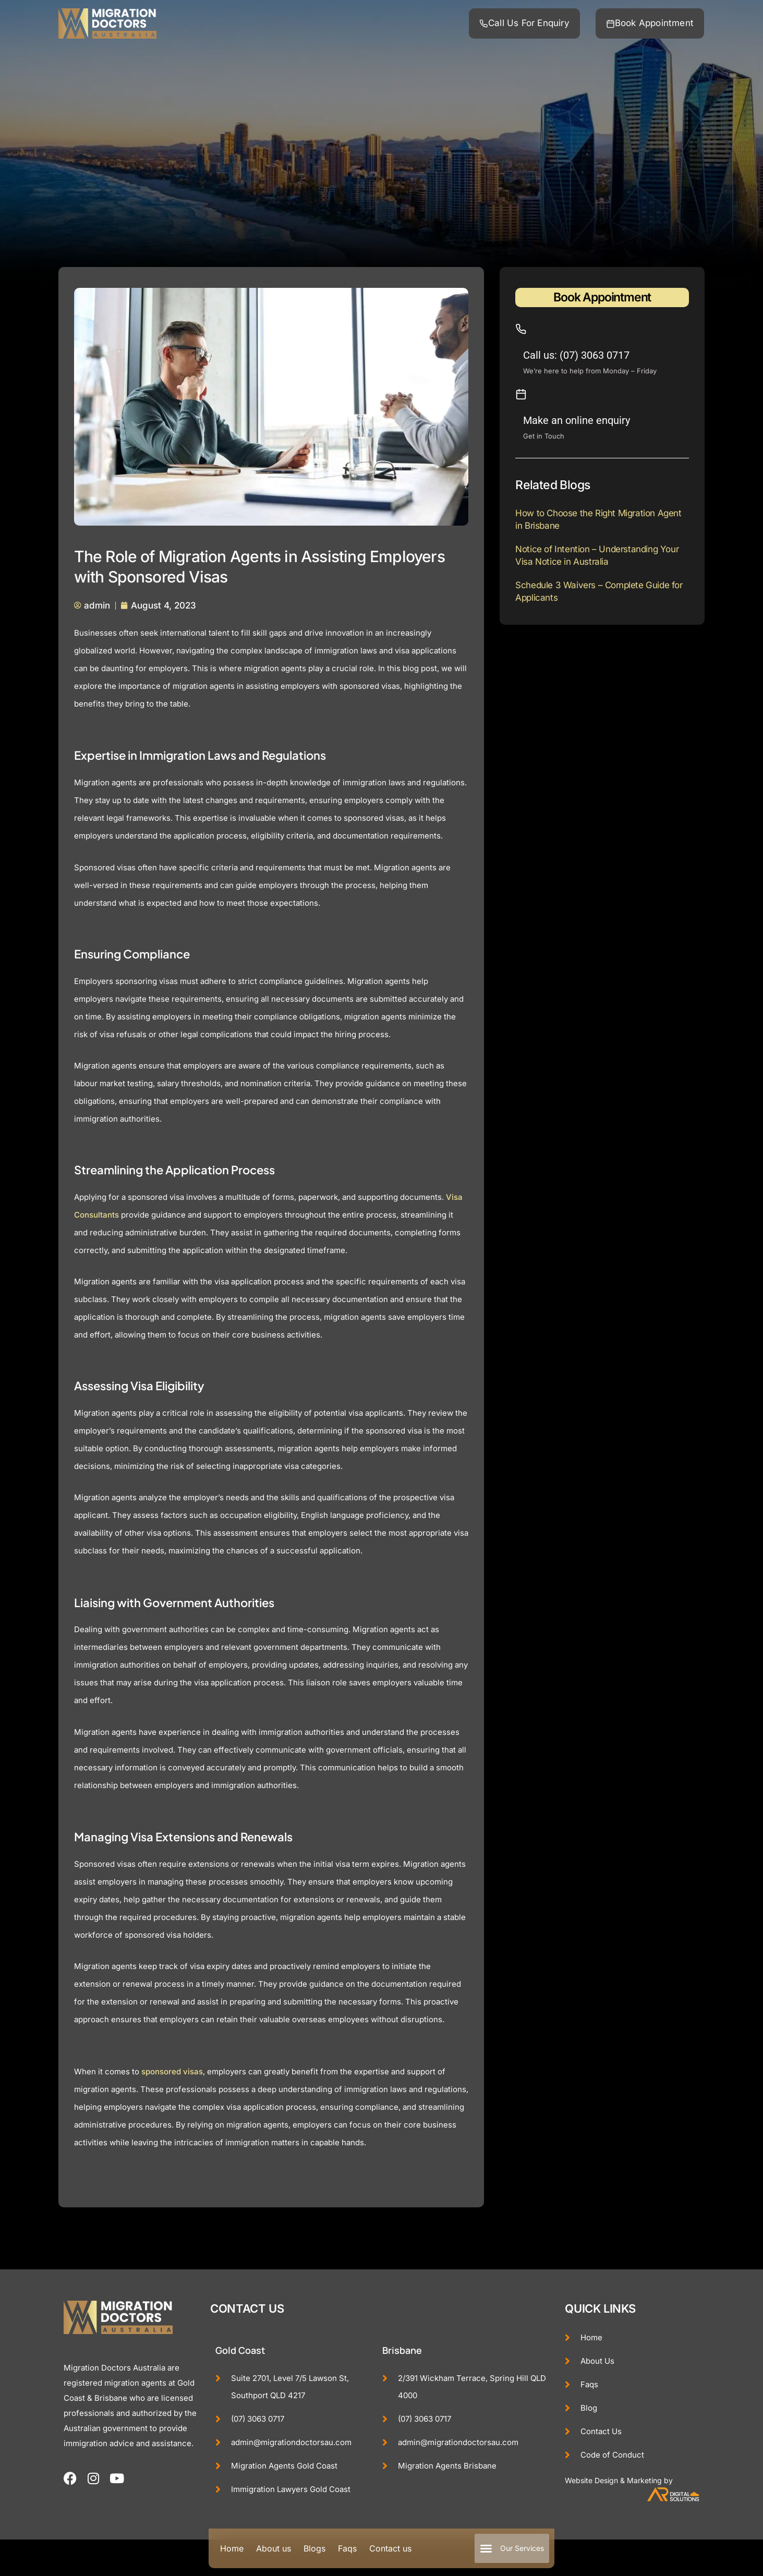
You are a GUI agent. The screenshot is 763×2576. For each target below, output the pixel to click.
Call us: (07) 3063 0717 (576, 355)
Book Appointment (602, 297)
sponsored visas (172, 2071)
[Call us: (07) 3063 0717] (521, 329)
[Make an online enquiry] (521, 394)
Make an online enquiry (576, 420)
